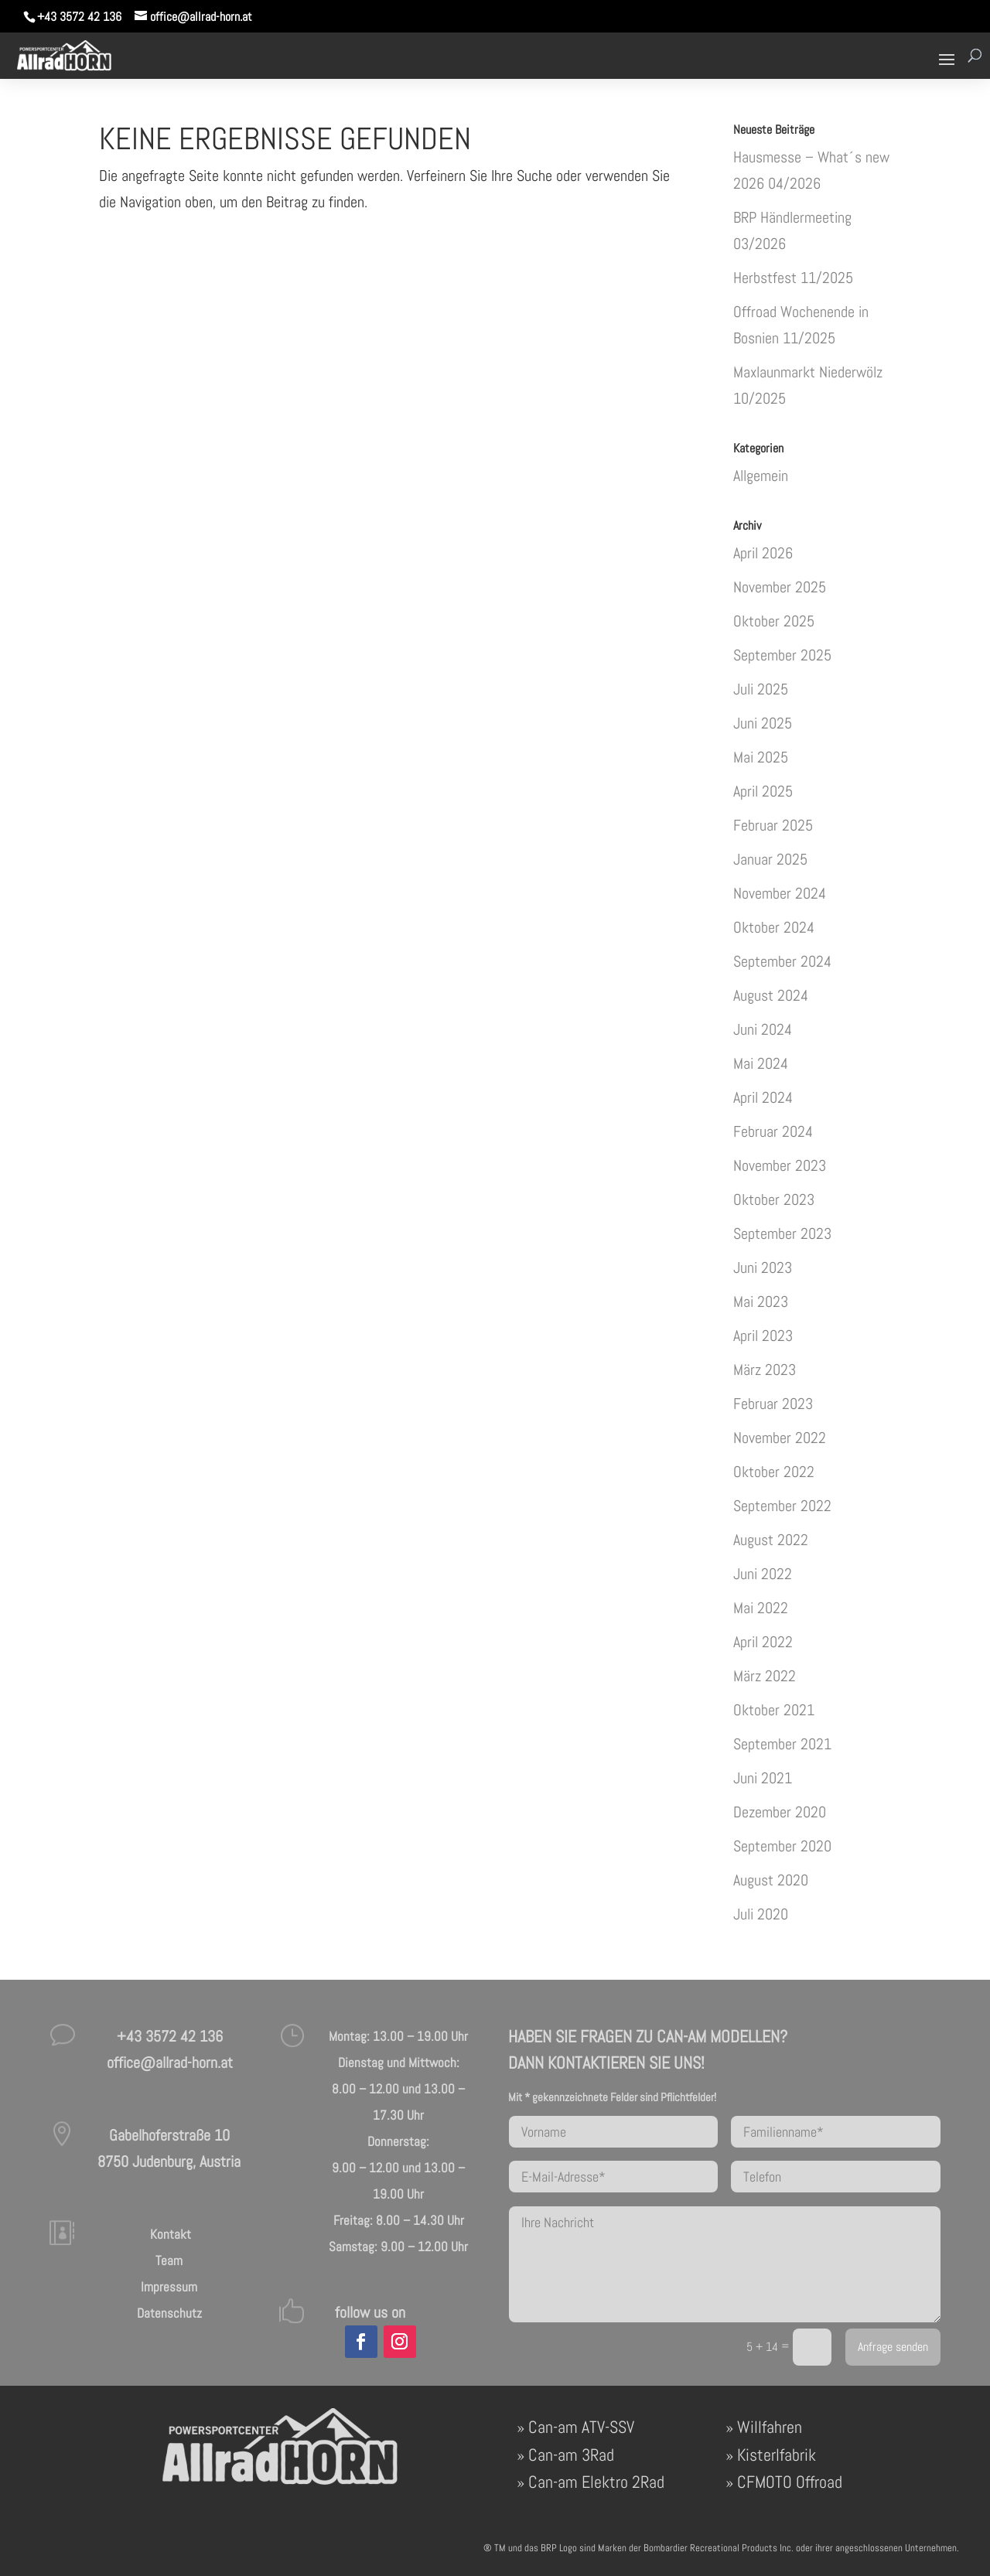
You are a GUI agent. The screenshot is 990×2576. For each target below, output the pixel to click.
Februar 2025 (773, 825)
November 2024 (779, 893)
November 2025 (779, 587)
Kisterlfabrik (776, 2454)
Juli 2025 (760, 689)
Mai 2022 (760, 1608)
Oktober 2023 (773, 1199)
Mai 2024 (760, 1063)
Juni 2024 (762, 1029)
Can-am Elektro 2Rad (596, 2481)
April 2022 (763, 1642)
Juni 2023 (762, 1267)
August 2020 (770, 1880)
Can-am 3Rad (571, 2454)
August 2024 (770, 995)
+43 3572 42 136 (79, 17)
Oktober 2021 (773, 1710)
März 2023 (764, 1370)
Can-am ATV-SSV (581, 2427)
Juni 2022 (762, 1574)
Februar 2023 (773, 1404)
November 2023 (779, 1165)
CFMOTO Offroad (789, 2481)
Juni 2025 (762, 723)
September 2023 (782, 1233)
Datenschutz (169, 2313)
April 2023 (763, 1336)
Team (169, 2260)
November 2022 (779, 1438)
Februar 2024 (773, 1131)
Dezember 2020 (779, 1812)
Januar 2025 (770, 859)
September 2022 (782, 1506)
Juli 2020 (760, 1914)
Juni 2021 (762, 1778)
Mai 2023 (760, 1301)
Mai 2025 (760, 757)
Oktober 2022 (773, 1472)
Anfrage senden (893, 2347)
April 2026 (763, 553)
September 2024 (782, 961)
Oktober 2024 (773, 927)
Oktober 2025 (773, 621)
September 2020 (782, 1846)
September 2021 (782, 1744)
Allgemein (760, 476)
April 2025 (763, 791)
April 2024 (763, 1097)
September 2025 (782, 655)
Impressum (169, 2286)
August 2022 (770, 1540)
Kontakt (169, 2234)
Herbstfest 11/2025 (793, 278)
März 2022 (764, 1676)
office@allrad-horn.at (170, 2062)
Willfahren (769, 2427)
